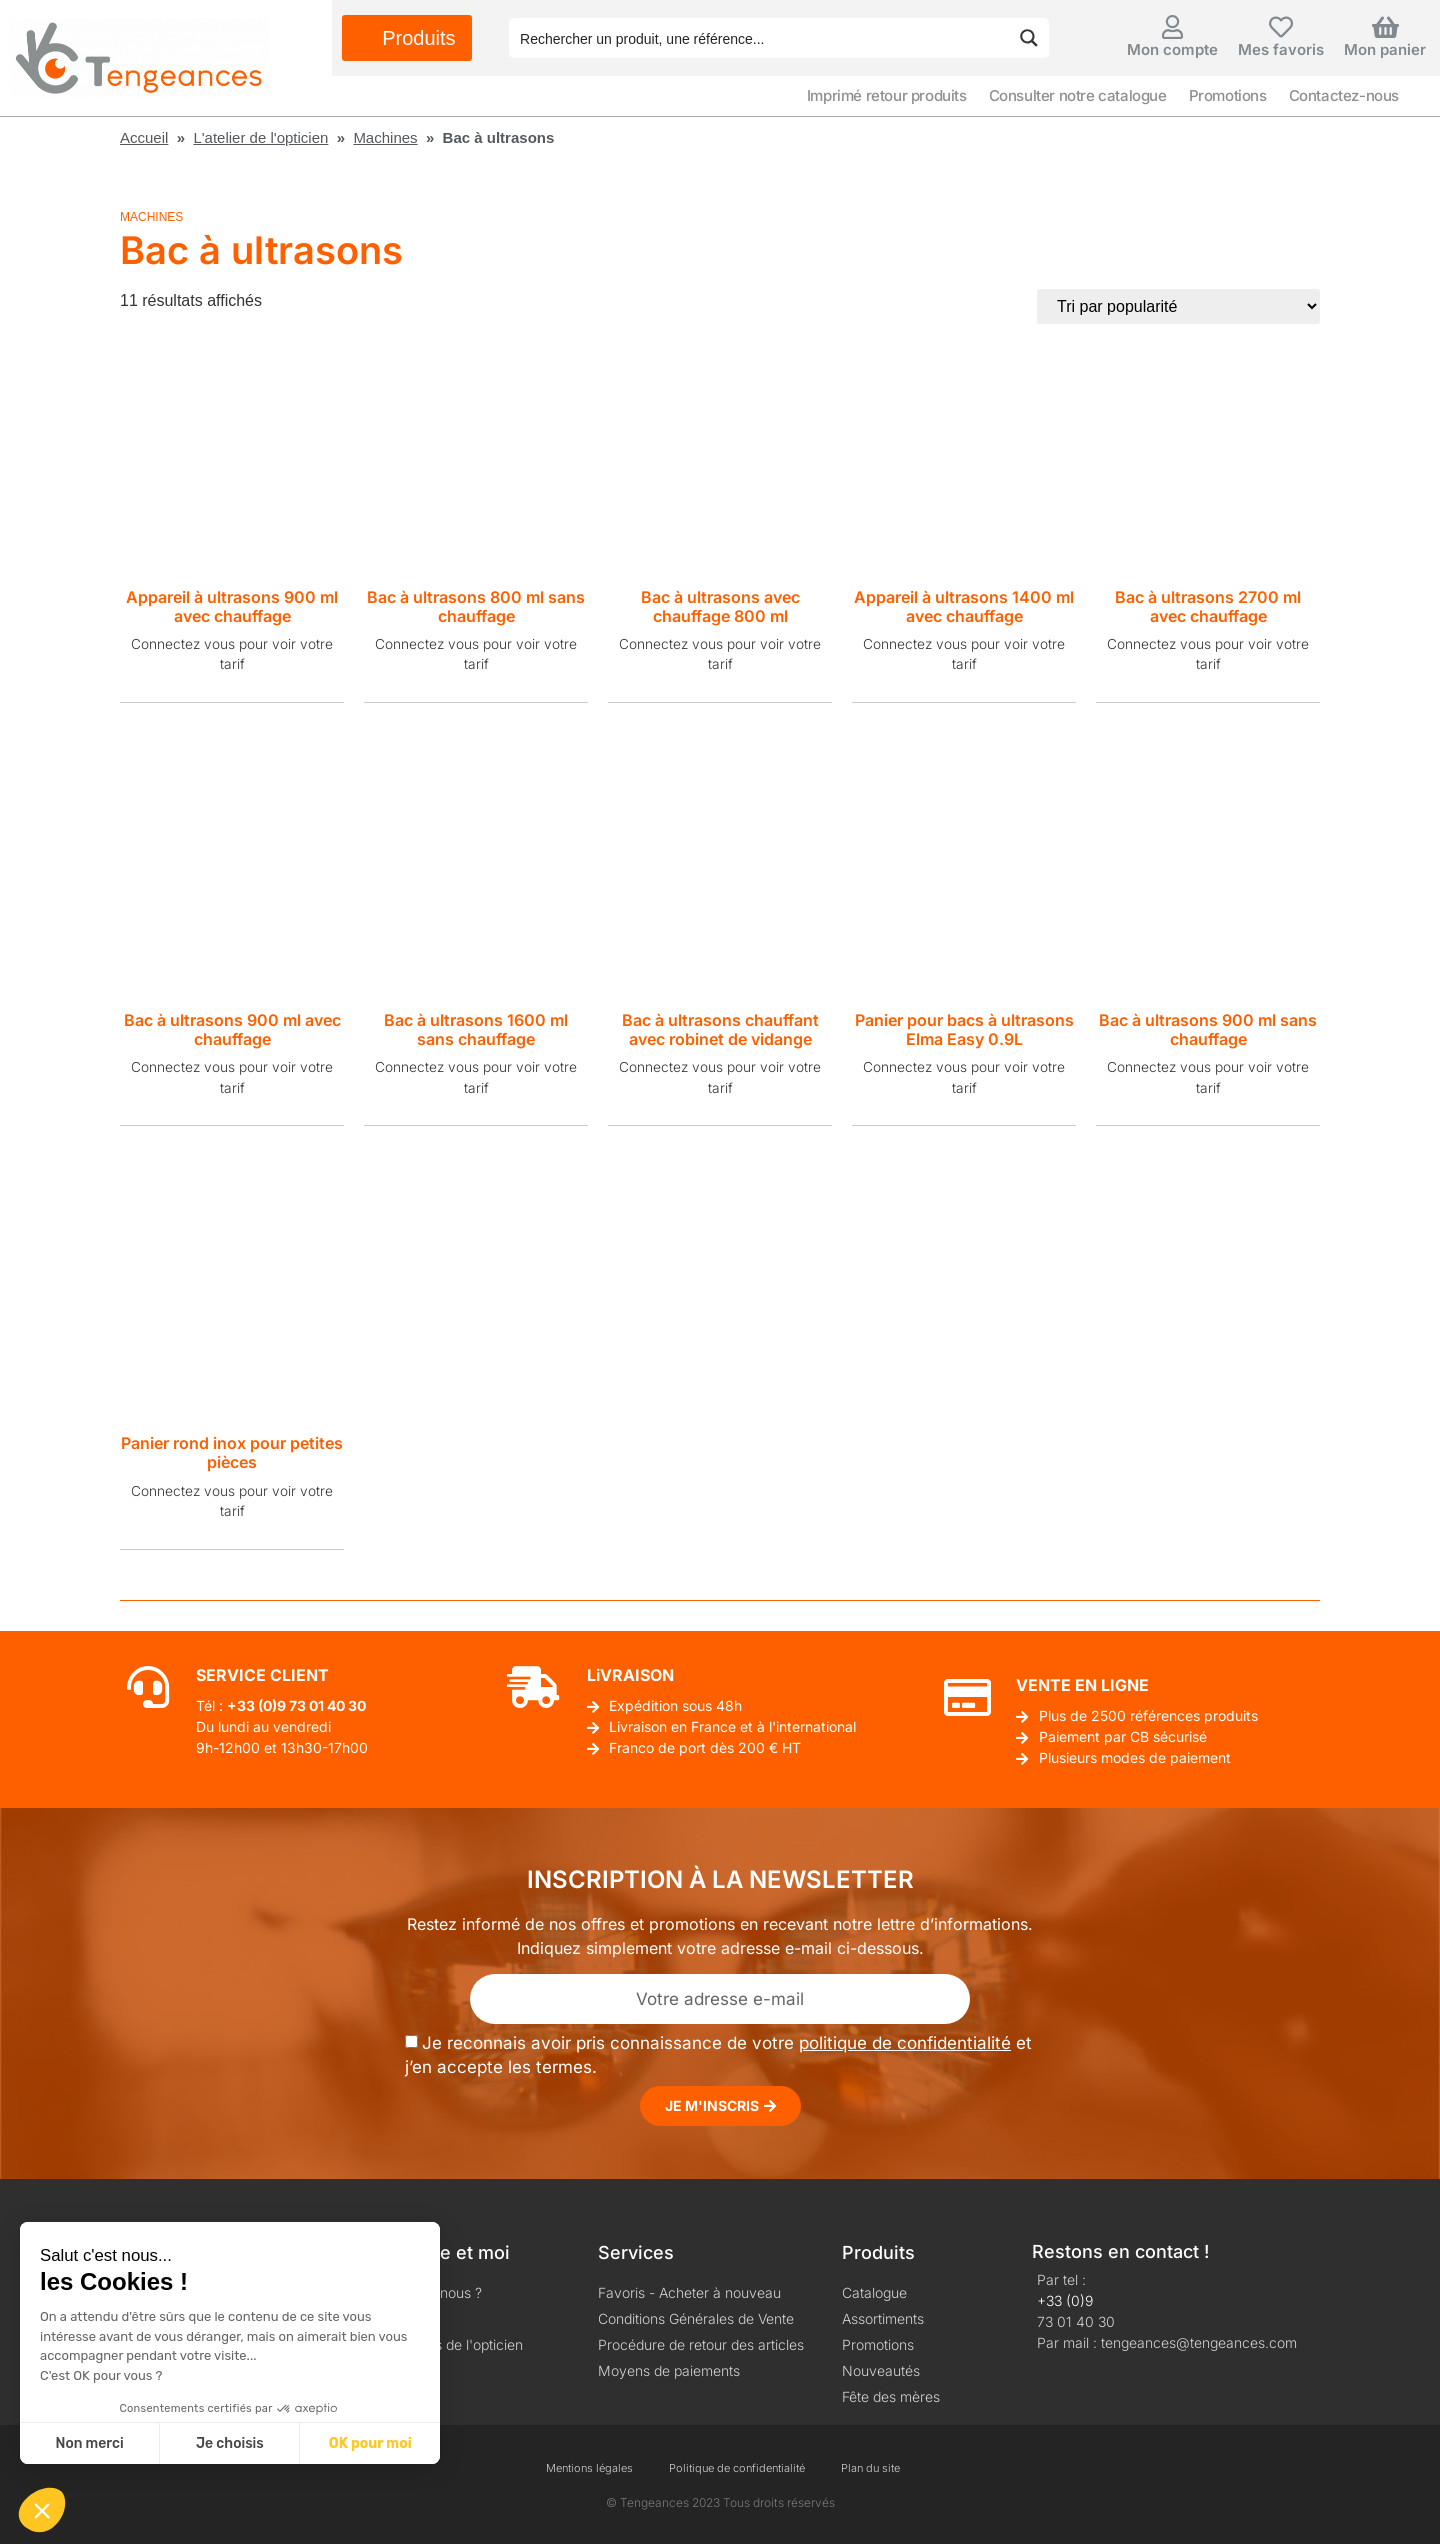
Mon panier (1385, 49)
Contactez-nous (1344, 95)
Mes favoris (1281, 49)
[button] (42, 2510)
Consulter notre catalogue (1078, 95)
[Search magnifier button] (1029, 38)
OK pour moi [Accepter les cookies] (370, 2443)
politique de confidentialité (905, 2043)
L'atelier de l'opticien (260, 137)
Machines (385, 137)
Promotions (1228, 95)
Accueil (144, 137)
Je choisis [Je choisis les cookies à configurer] (230, 2443)
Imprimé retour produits (887, 95)
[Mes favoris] (1281, 27)
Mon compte (1172, 49)
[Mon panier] (1385, 27)
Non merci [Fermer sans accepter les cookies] (89, 2443)
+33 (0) (252, 1705)
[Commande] (1178, 306)
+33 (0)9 (1065, 2300)
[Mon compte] (1173, 27)
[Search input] (760, 38)
